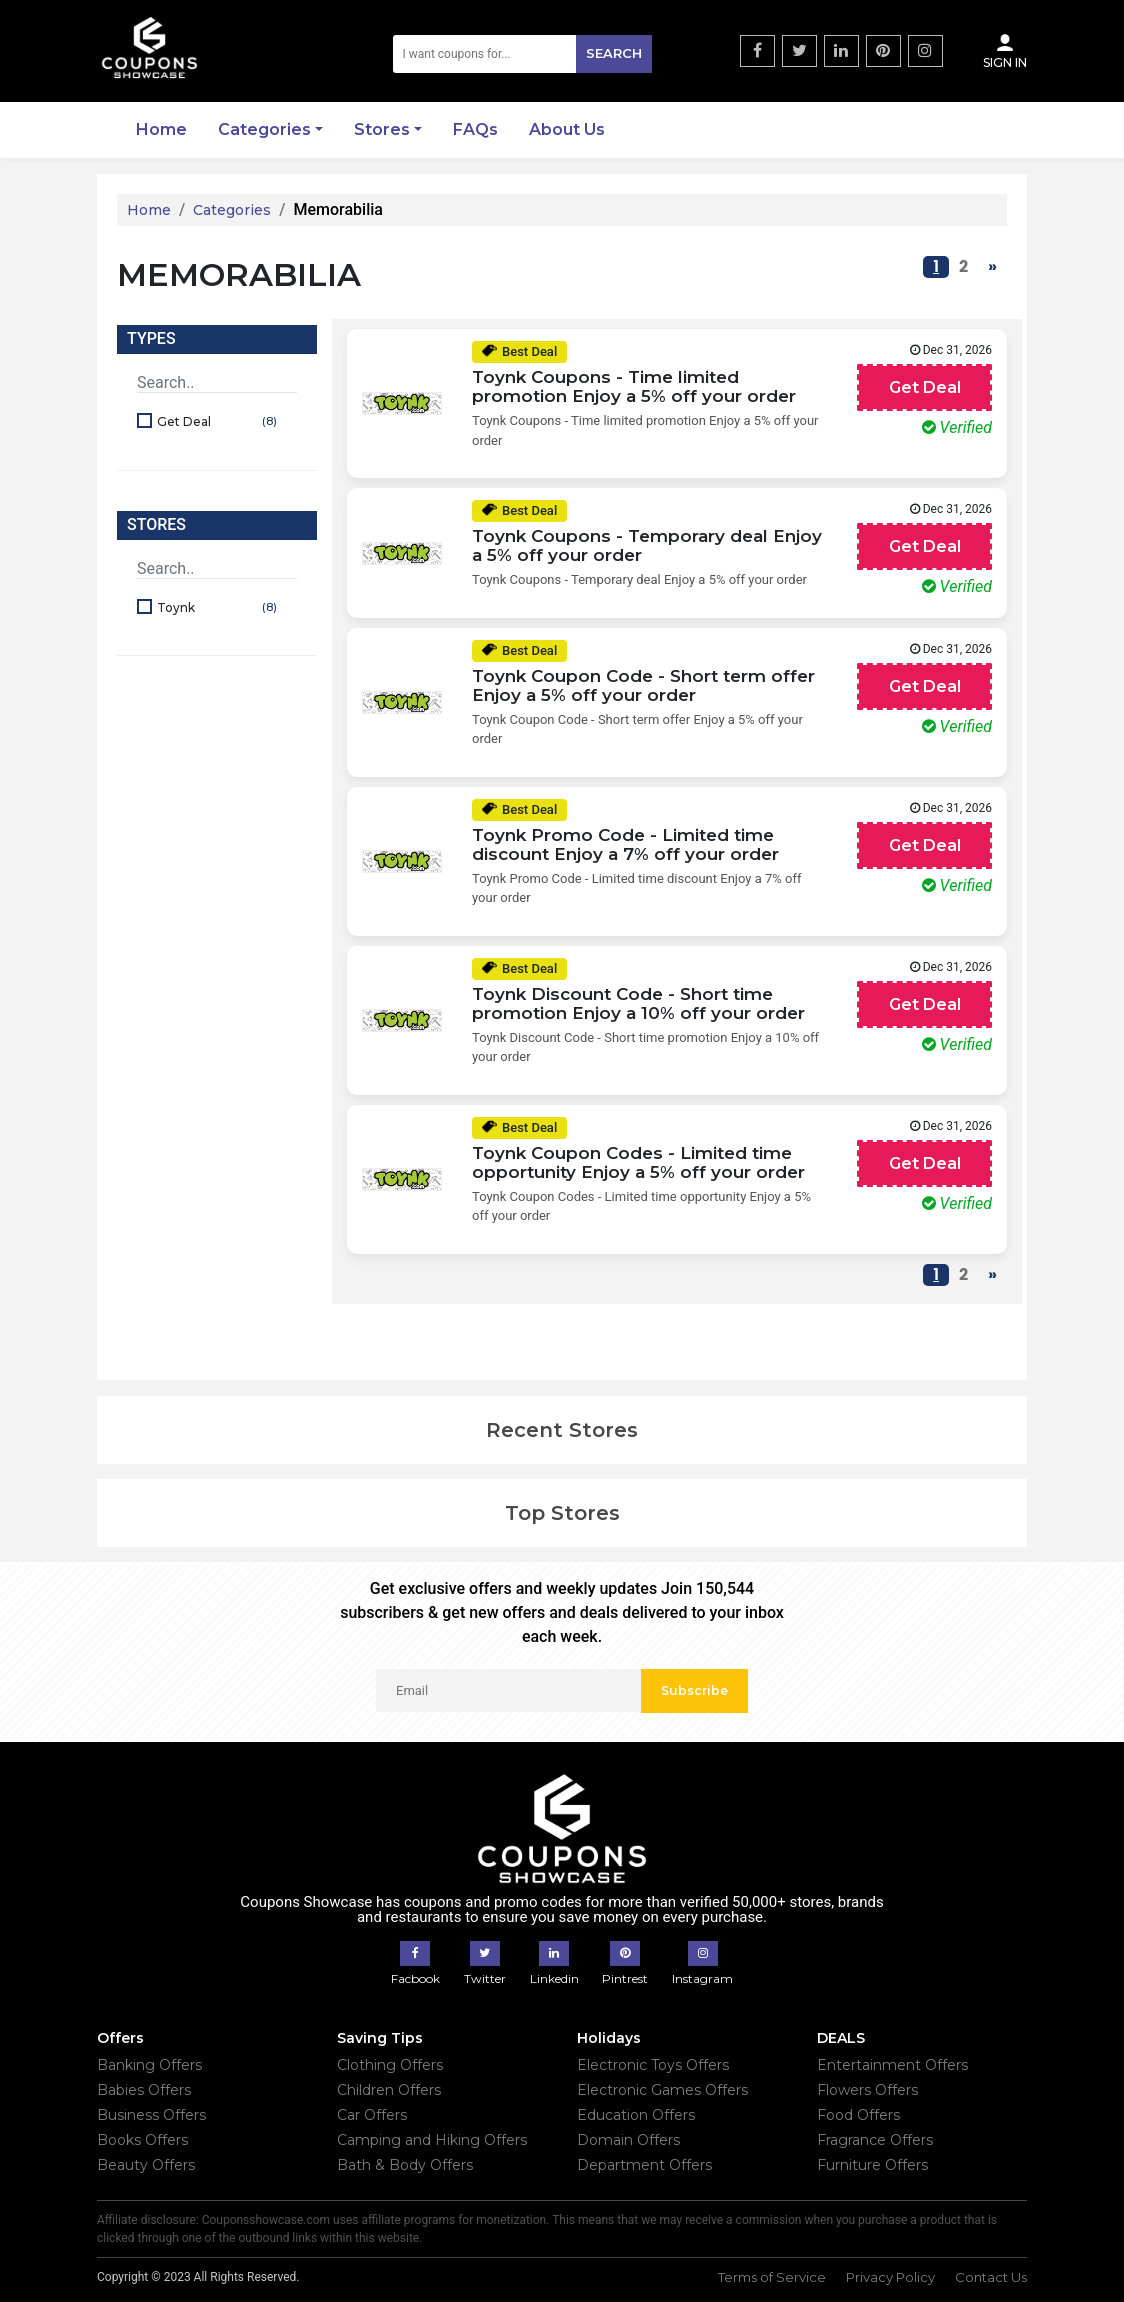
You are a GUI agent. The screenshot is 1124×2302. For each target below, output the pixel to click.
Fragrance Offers (875, 2140)
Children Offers (389, 2090)
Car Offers (372, 2115)
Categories (264, 129)
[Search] (522, 54)
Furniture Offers (872, 2165)
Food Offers (858, 2115)
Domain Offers (628, 2140)
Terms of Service (772, 2277)
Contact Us (991, 2277)
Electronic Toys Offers (653, 2065)
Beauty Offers (146, 2165)
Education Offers (636, 2115)
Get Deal (219, 422)
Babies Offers (144, 2090)
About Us (567, 129)
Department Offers (644, 2165)
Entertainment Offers (892, 2065)
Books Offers (142, 2140)
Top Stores (562, 1513)
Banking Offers (149, 2065)
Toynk (219, 608)
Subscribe (694, 1690)
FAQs (475, 129)
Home (161, 129)
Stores (382, 129)
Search (614, 53)
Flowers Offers (867, 2090)
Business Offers (151, 2115)
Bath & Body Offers (405, 2165)
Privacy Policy (890, 2277)
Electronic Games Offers (662, 2090)
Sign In (1005, 51)
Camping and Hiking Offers (432, 2140)
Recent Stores (562, 1430)
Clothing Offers (390, 2065)
